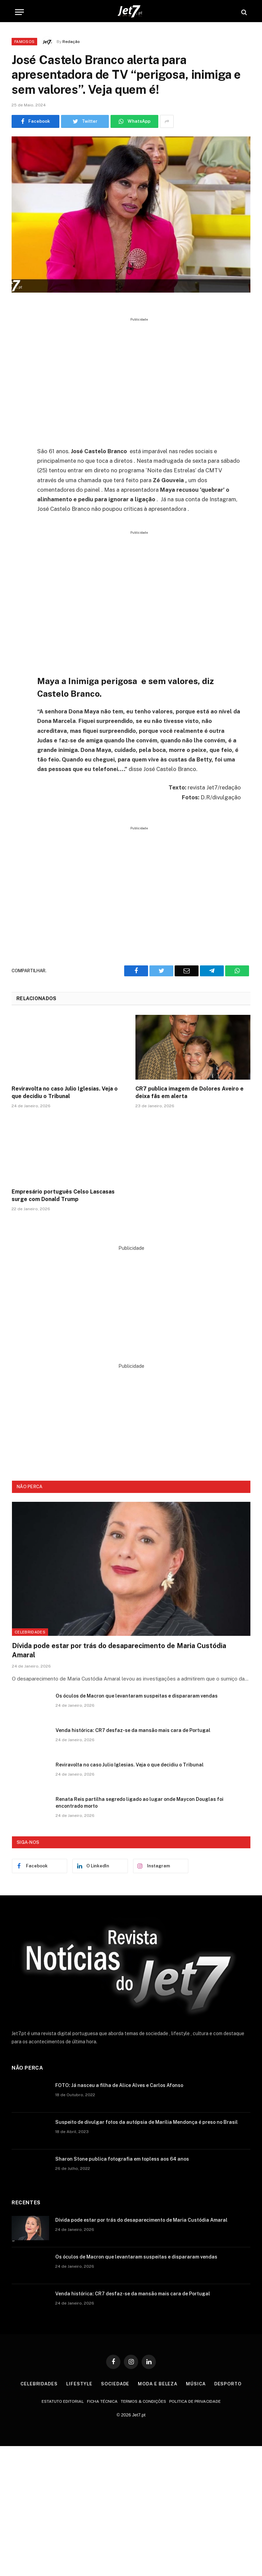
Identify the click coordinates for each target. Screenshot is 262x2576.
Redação (71, 41)
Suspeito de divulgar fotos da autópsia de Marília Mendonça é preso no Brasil (146, 2122)
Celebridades (30, 1632)
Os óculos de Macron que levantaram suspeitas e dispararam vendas (137, 1696)
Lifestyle (79, 2383)
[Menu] (19, 12)
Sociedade (115, 2383)
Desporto (228, 2383)
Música (195, 2383)
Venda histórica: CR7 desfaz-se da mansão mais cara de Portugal (133, 1730)
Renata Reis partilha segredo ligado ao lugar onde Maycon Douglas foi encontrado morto (139, 1802)
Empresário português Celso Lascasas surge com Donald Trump (63, 1195)
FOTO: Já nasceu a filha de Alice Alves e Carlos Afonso (119, 2085)
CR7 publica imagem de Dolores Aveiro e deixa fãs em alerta (189, 1092)
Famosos (24, 42)
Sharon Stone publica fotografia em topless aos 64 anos (122, 2159)
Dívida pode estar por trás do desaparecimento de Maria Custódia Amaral (119, 1650)
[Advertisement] (147, 379)
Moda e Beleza (157, 2383)
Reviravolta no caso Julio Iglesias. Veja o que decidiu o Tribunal (65, 1092)
